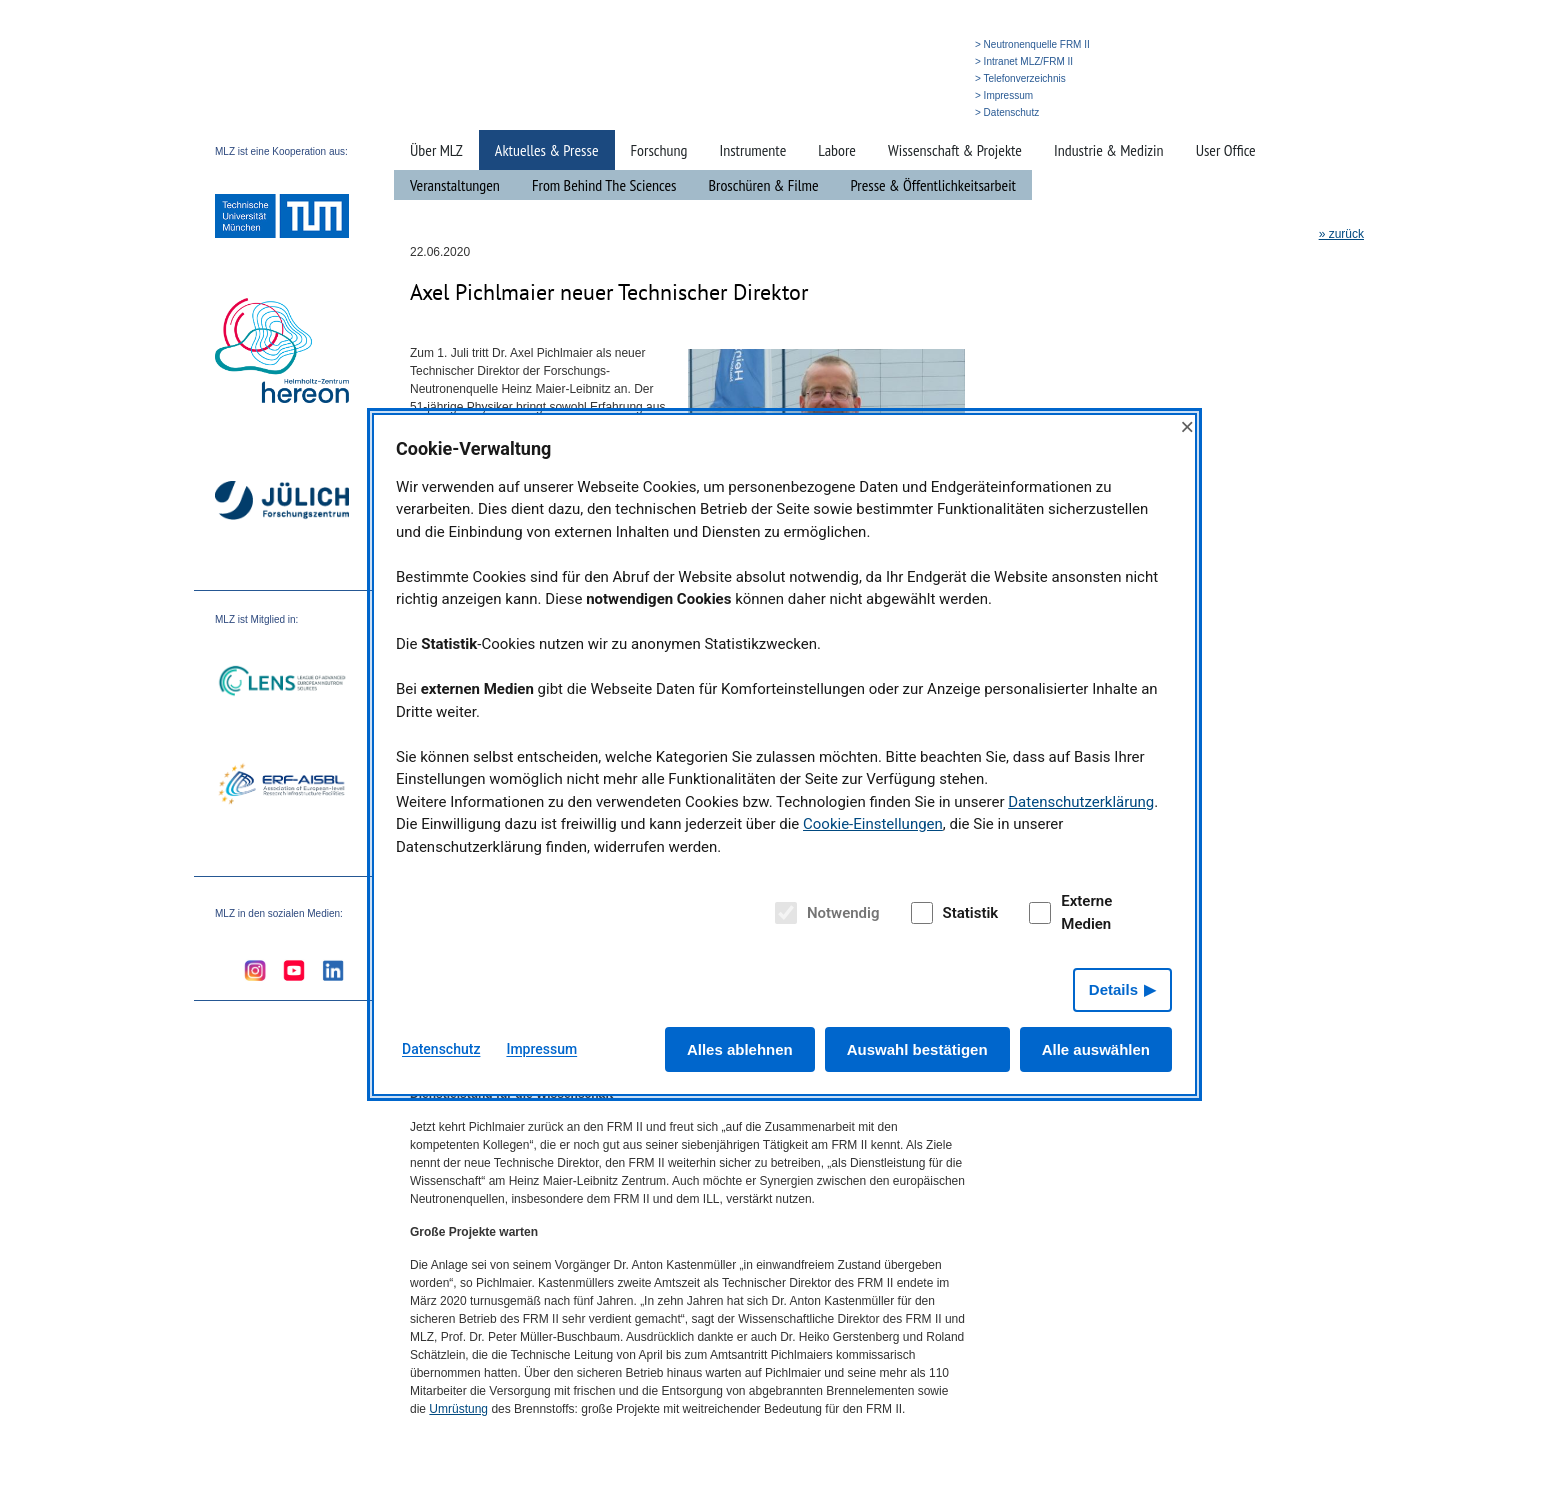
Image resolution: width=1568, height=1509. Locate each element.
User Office (1226, 150)
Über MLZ (436, 150)
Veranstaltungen (455, 185)
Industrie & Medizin (1109, 150)
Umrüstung (458, 1409)
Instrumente (752, 150)
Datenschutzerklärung (1081, 802)
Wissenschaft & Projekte (955, 150)
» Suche (879, 112)
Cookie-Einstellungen (873, 824)
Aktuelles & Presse (547, 150)
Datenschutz (441, 1049)
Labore (837, 150)
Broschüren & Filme (763, 185)
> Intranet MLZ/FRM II (1024, 61)
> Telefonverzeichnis (1020, 78)
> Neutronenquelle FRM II (1032, 44)
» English (928, 112)
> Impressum (1004, 95)
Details (1113, 989)
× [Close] (1187, 426)
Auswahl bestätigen (917, 1049)
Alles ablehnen (740, 1049)
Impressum (541, 1049)
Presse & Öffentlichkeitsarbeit (933, 185)
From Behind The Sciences (604, 185)
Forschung (659, 150)
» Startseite (826, 112)
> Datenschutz (1007, 112)
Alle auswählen (1096, 1049)
